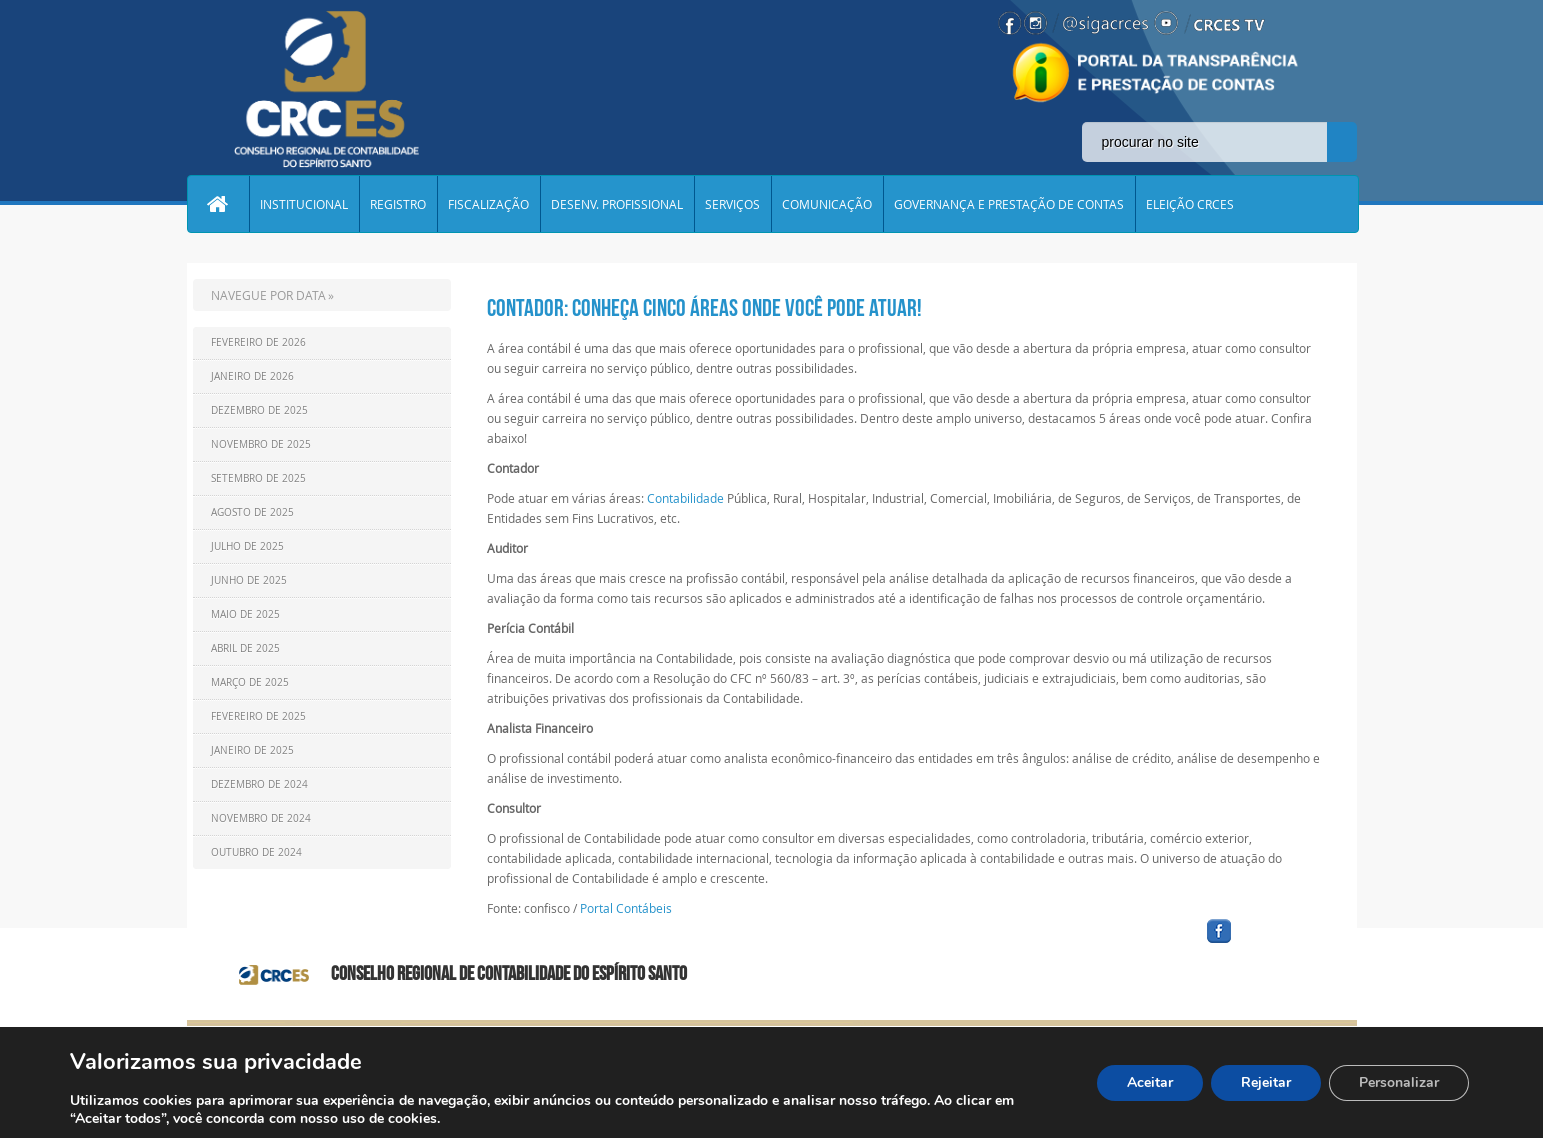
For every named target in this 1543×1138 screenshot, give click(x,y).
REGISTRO (398, 204)
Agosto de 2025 (252, 512)
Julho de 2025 (247, 546)
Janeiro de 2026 (252, 376)
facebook (1267, 943)
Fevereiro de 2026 (258, 342)
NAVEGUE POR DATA (268, 295)
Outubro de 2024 (256, 852)
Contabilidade (685, 498)
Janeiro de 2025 (252, 750)
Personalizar (1399, 1082)
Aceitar (1150, 1082)
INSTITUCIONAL (304, 204)
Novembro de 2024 (261, 818)
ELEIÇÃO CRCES (1190, 204)
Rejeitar (1266, 1082)
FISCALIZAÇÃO (488, 204)
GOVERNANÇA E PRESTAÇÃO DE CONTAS (1009, 204)
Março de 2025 (250, 682)
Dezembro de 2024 (259, 784)
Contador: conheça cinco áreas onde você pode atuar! (704, 308)
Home (218, 204)
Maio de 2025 (245, 614)
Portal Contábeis (626, 908)
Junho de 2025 (249, 580)
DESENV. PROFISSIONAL (617, 204)
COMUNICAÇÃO (827, 204)
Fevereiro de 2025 (258, 716)
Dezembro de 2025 (259, 410)
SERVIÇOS (732, 204)
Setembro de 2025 (258, 478)
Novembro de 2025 (261, 444)
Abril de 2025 (245, 648)
